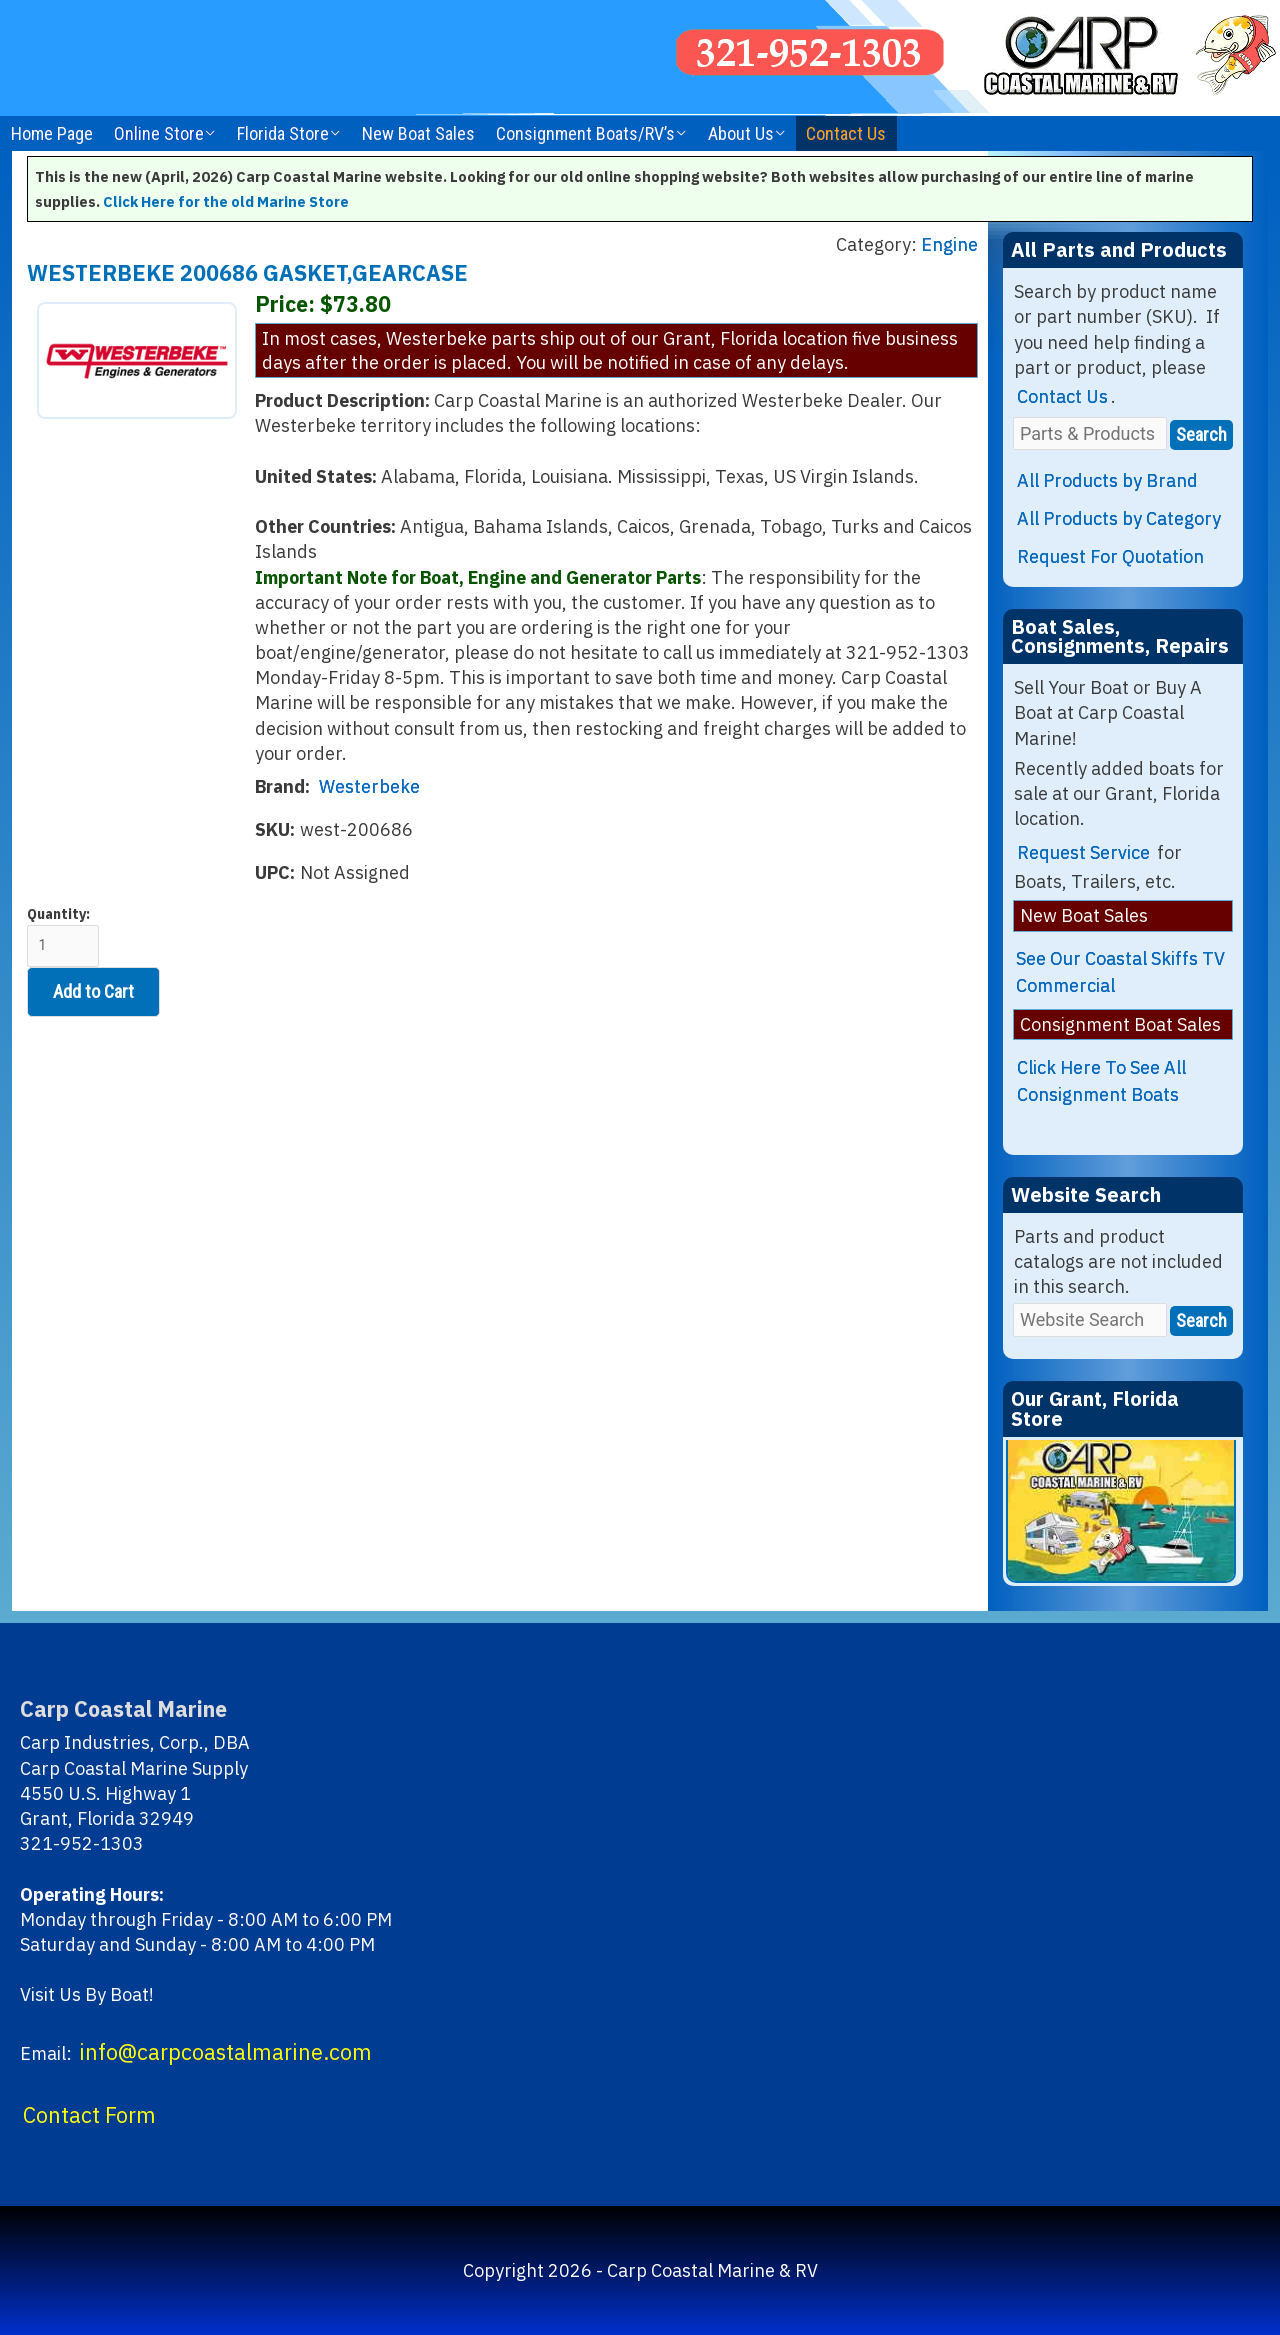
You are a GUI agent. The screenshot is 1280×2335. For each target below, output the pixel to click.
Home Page (52, 133)
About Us (741, 133)
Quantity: (63, 936)
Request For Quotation (1110, 556)
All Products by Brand (1107, 480)
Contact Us (846, 133)
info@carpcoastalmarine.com (225, 2052)
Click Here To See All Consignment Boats (1101, 1081)
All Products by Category (1119, 518)
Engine (949, 244)
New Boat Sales (418, 133)
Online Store (159, 133)
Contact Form (89, 2115)
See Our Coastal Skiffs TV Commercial (1120, 972)
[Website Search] (1090, 1319)
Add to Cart (93, 991)
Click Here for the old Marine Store (226, 201)
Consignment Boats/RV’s (585, 133)
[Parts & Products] (1090, 433)
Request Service (1083, 852)
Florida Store (283, 133)
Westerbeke (369, 786)
